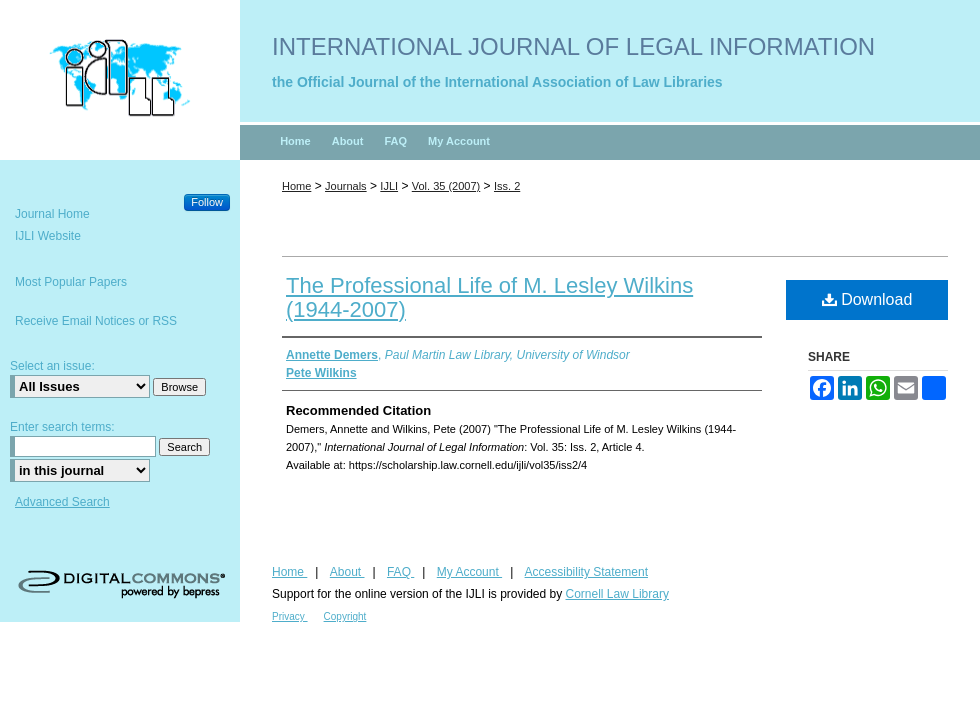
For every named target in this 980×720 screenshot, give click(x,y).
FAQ (400, 572)
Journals (346, 186)
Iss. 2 (507, 186)
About (347, 572)
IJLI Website (48, 236)
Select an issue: (52, 366)
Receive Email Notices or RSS (96, 321)
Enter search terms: (62, 427)
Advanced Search (62, 502)
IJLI (389, 186)
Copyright (345, 616)
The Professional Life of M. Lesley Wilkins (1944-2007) (489, 297)
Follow (207, 202)
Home (296, 186)
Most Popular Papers (71, 282)
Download (867, 299)
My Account (469, 572)
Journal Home (52, 214)
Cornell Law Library (617, 594)
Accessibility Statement (586, 572)
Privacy (290, 616)
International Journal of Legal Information (573, 46)
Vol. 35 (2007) (446, 186)
